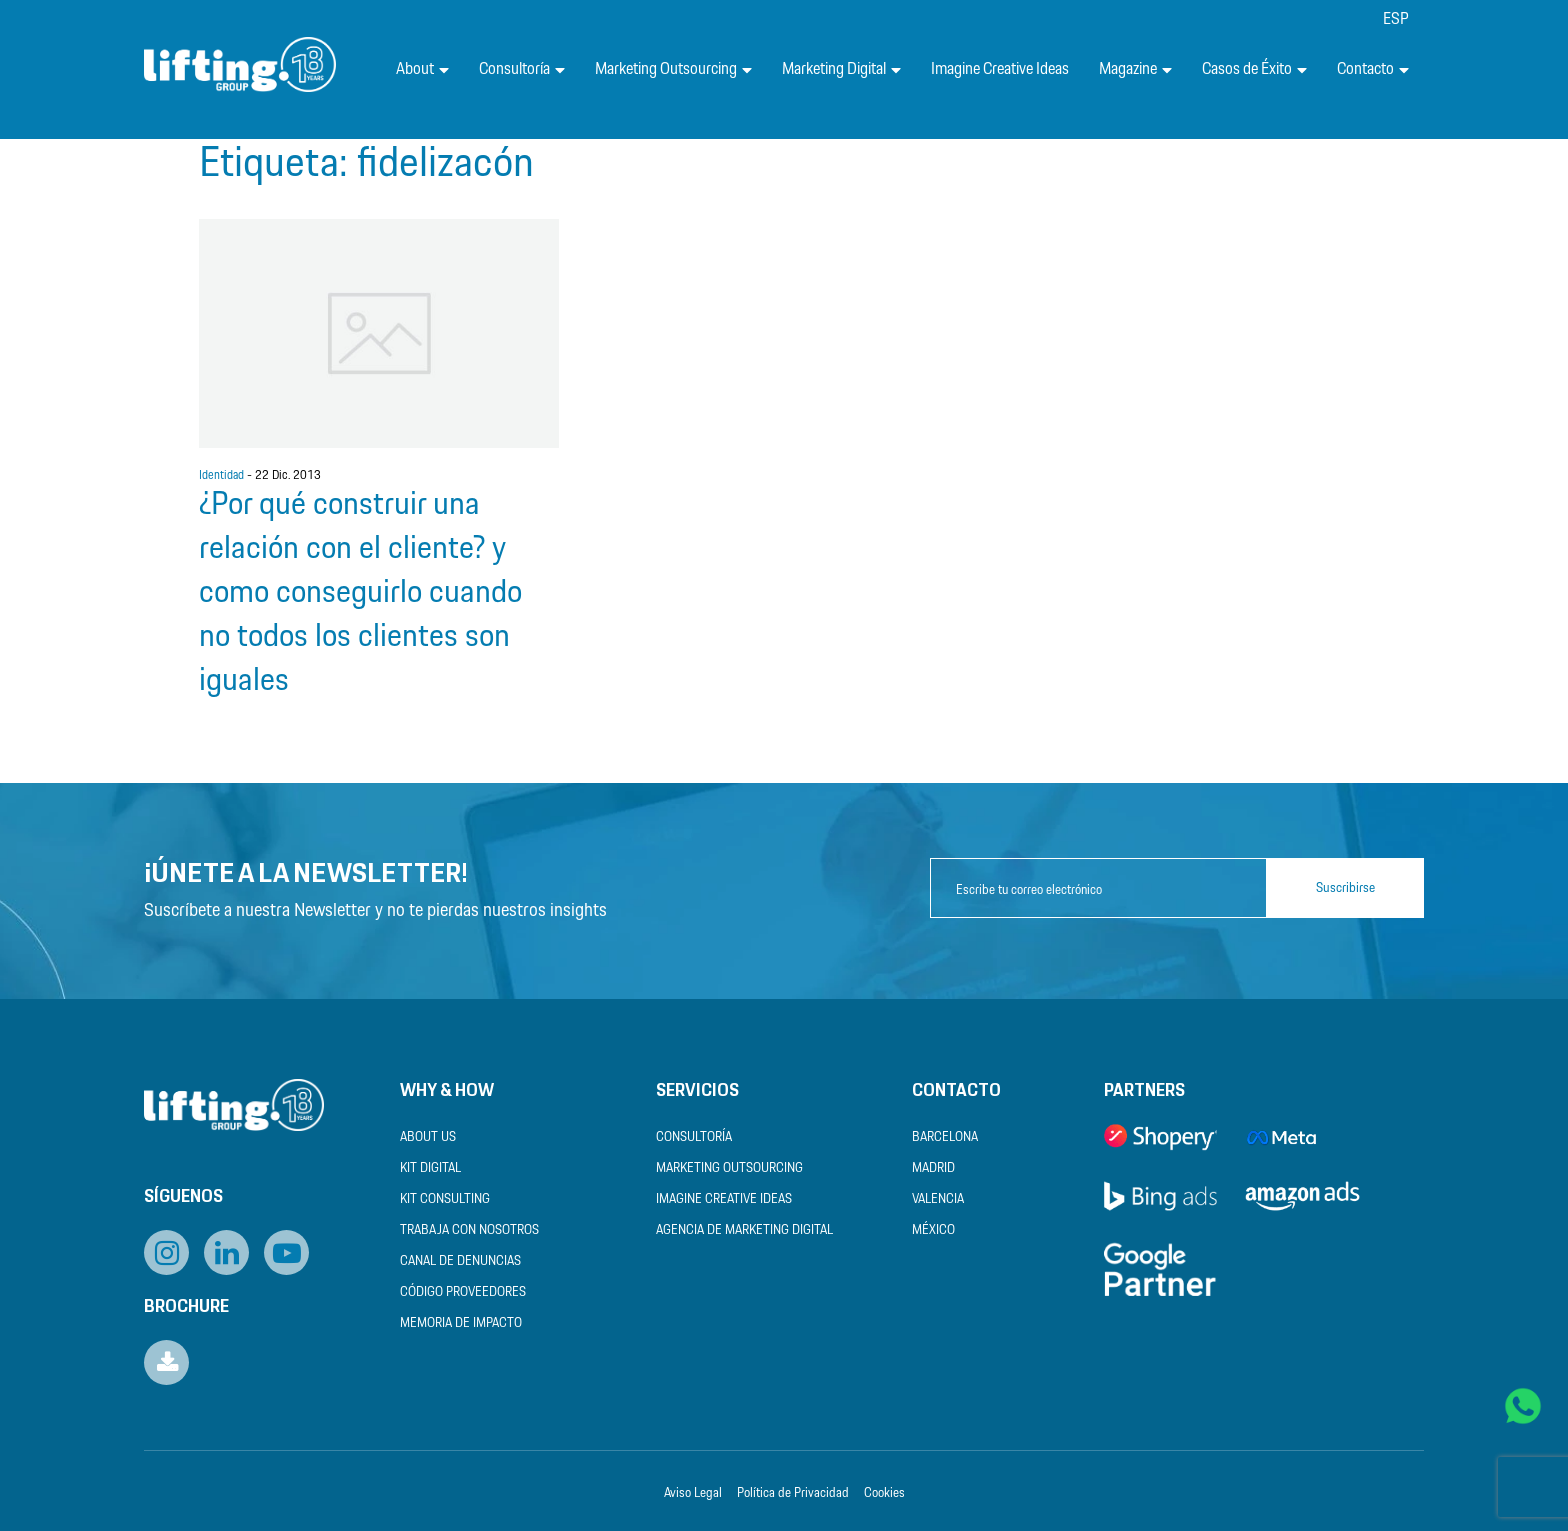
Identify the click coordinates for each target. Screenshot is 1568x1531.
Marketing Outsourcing (673, 69)
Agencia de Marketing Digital (744, 1230)
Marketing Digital (841, 69)
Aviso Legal (693, 1493)
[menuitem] (1396, 19)
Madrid (933, 1168)
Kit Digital (430, 1168)
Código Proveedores (463, 1292)
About (422, 69)
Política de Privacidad (793, 1493)
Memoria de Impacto (461, 1323)
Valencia (938, 1199)
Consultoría (522, 69)
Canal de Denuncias (460, 1261)
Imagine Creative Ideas (1000, 69)
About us (428, 1137)
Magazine (1135, 69)
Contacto (1373, 69)
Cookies (884, 1493)
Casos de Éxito (1254, 69)
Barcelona (945, 1137)
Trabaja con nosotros (469, 1230)
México (933, 1230)
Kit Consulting (445, 1199)
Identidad (221, 476)
